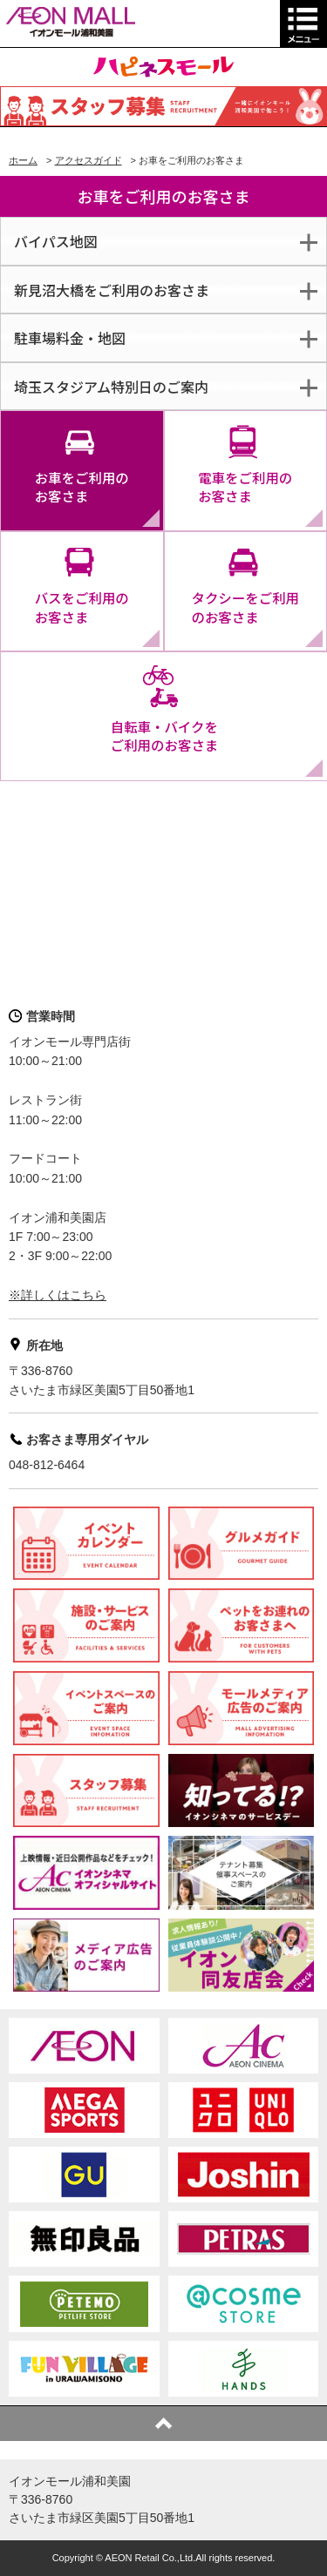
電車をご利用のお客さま (245, 487)
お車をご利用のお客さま (82, 487)
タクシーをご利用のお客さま (245, 607)
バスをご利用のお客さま (82, 607)
